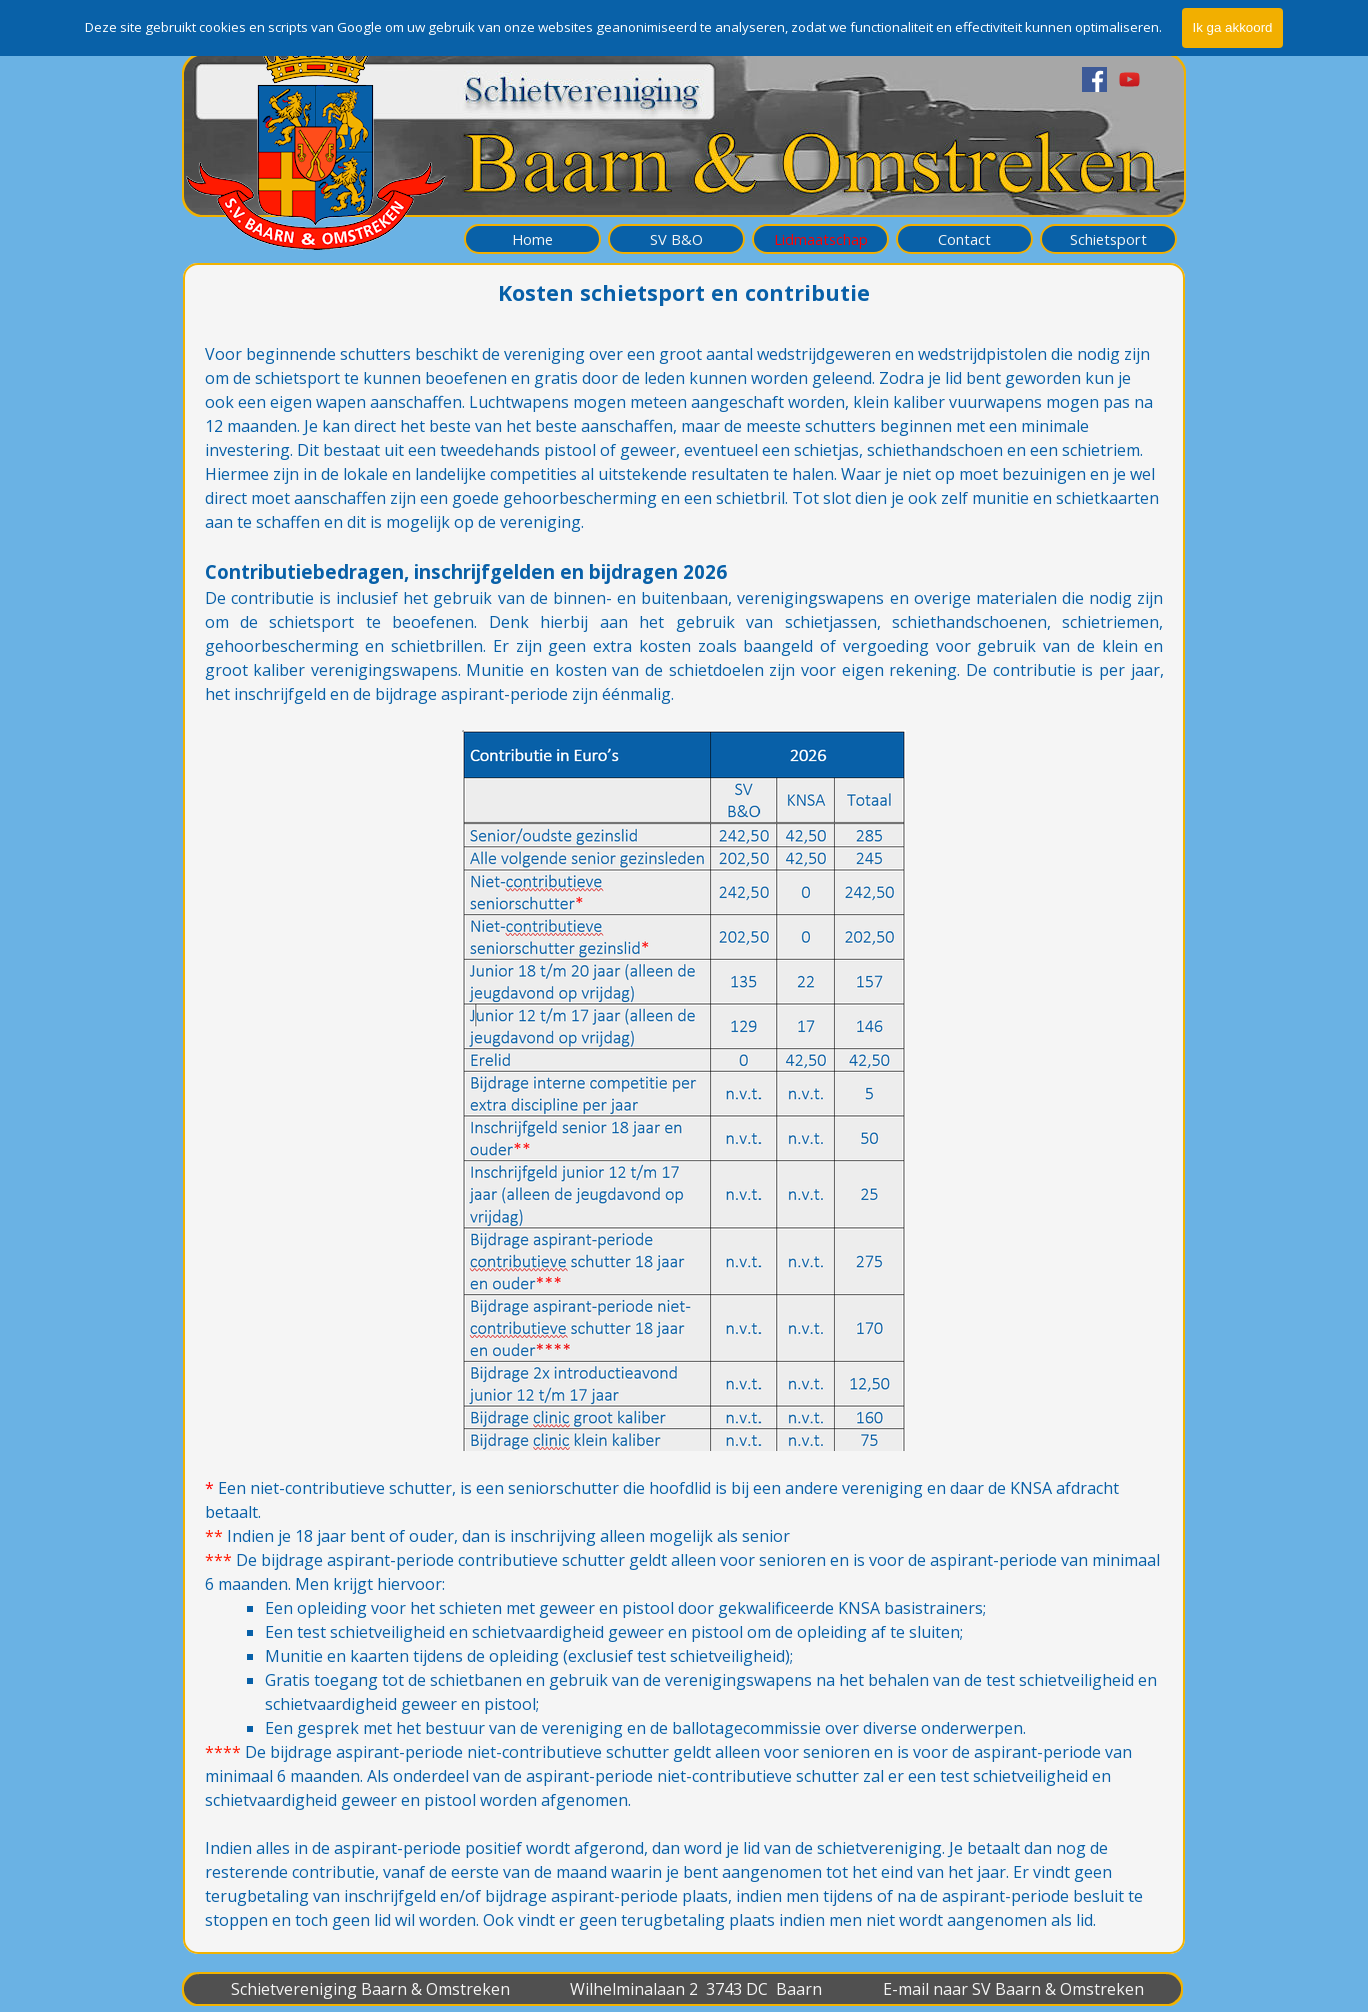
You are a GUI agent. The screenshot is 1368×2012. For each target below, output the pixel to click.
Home (532, 239)
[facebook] (1094, 79)
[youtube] (1129, 79)
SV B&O (676, 239)
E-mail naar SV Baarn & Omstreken (1013, 1989)
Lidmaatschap (821, 239)
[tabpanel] (684, 1137)
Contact (964, 239)
